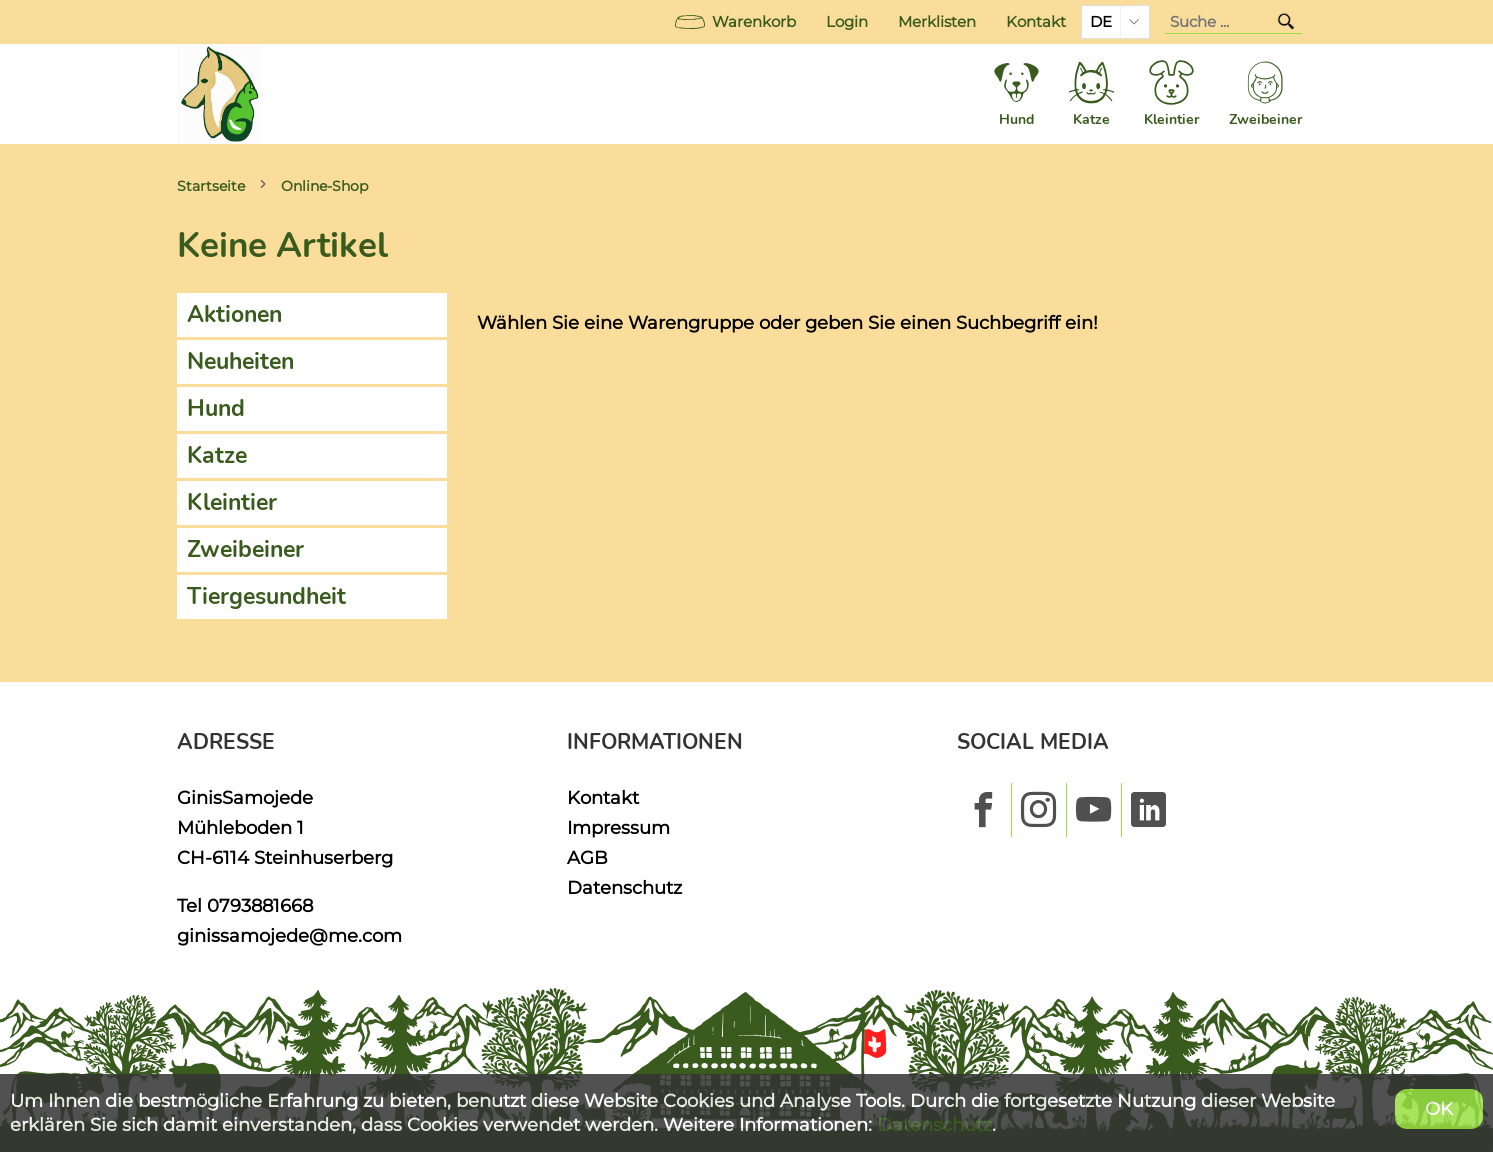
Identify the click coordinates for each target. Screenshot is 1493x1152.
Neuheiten (240, 361)
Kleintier (232, 502)
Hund (216, 408)
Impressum (618, 827)
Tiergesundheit (266, 596)
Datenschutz (624, 887)
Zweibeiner (245, 549)
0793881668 (260, 905)
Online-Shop (324, 186)
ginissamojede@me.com (289, 935)
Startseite (211, 186)
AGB (587, 857)
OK (1439, 1108)
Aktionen (234, 314)
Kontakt (1036, 22)
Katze (217, 455)
